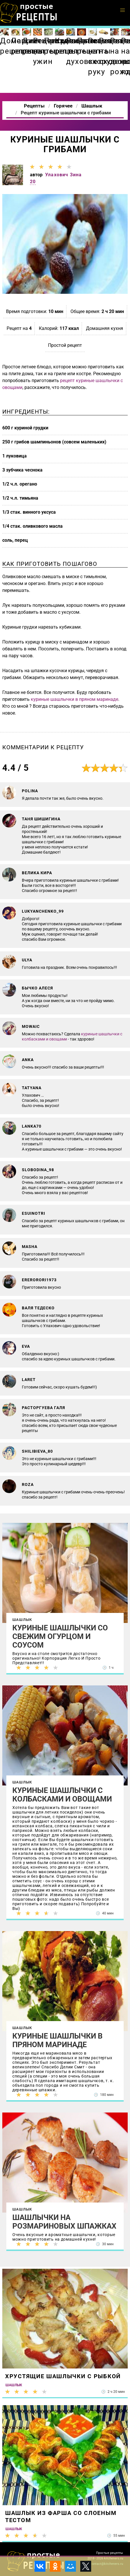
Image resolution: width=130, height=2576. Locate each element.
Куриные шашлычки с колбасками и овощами (62, 1794)
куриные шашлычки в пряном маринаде (74, 699)
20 (33, 181)
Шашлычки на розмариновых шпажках (64, 2221)
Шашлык (22, 1619)
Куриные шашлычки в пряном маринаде (57, 2040)
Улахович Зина (63, 174)
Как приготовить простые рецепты (29, 13)
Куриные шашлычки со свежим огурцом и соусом (60, 1636)
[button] (122, 10)
